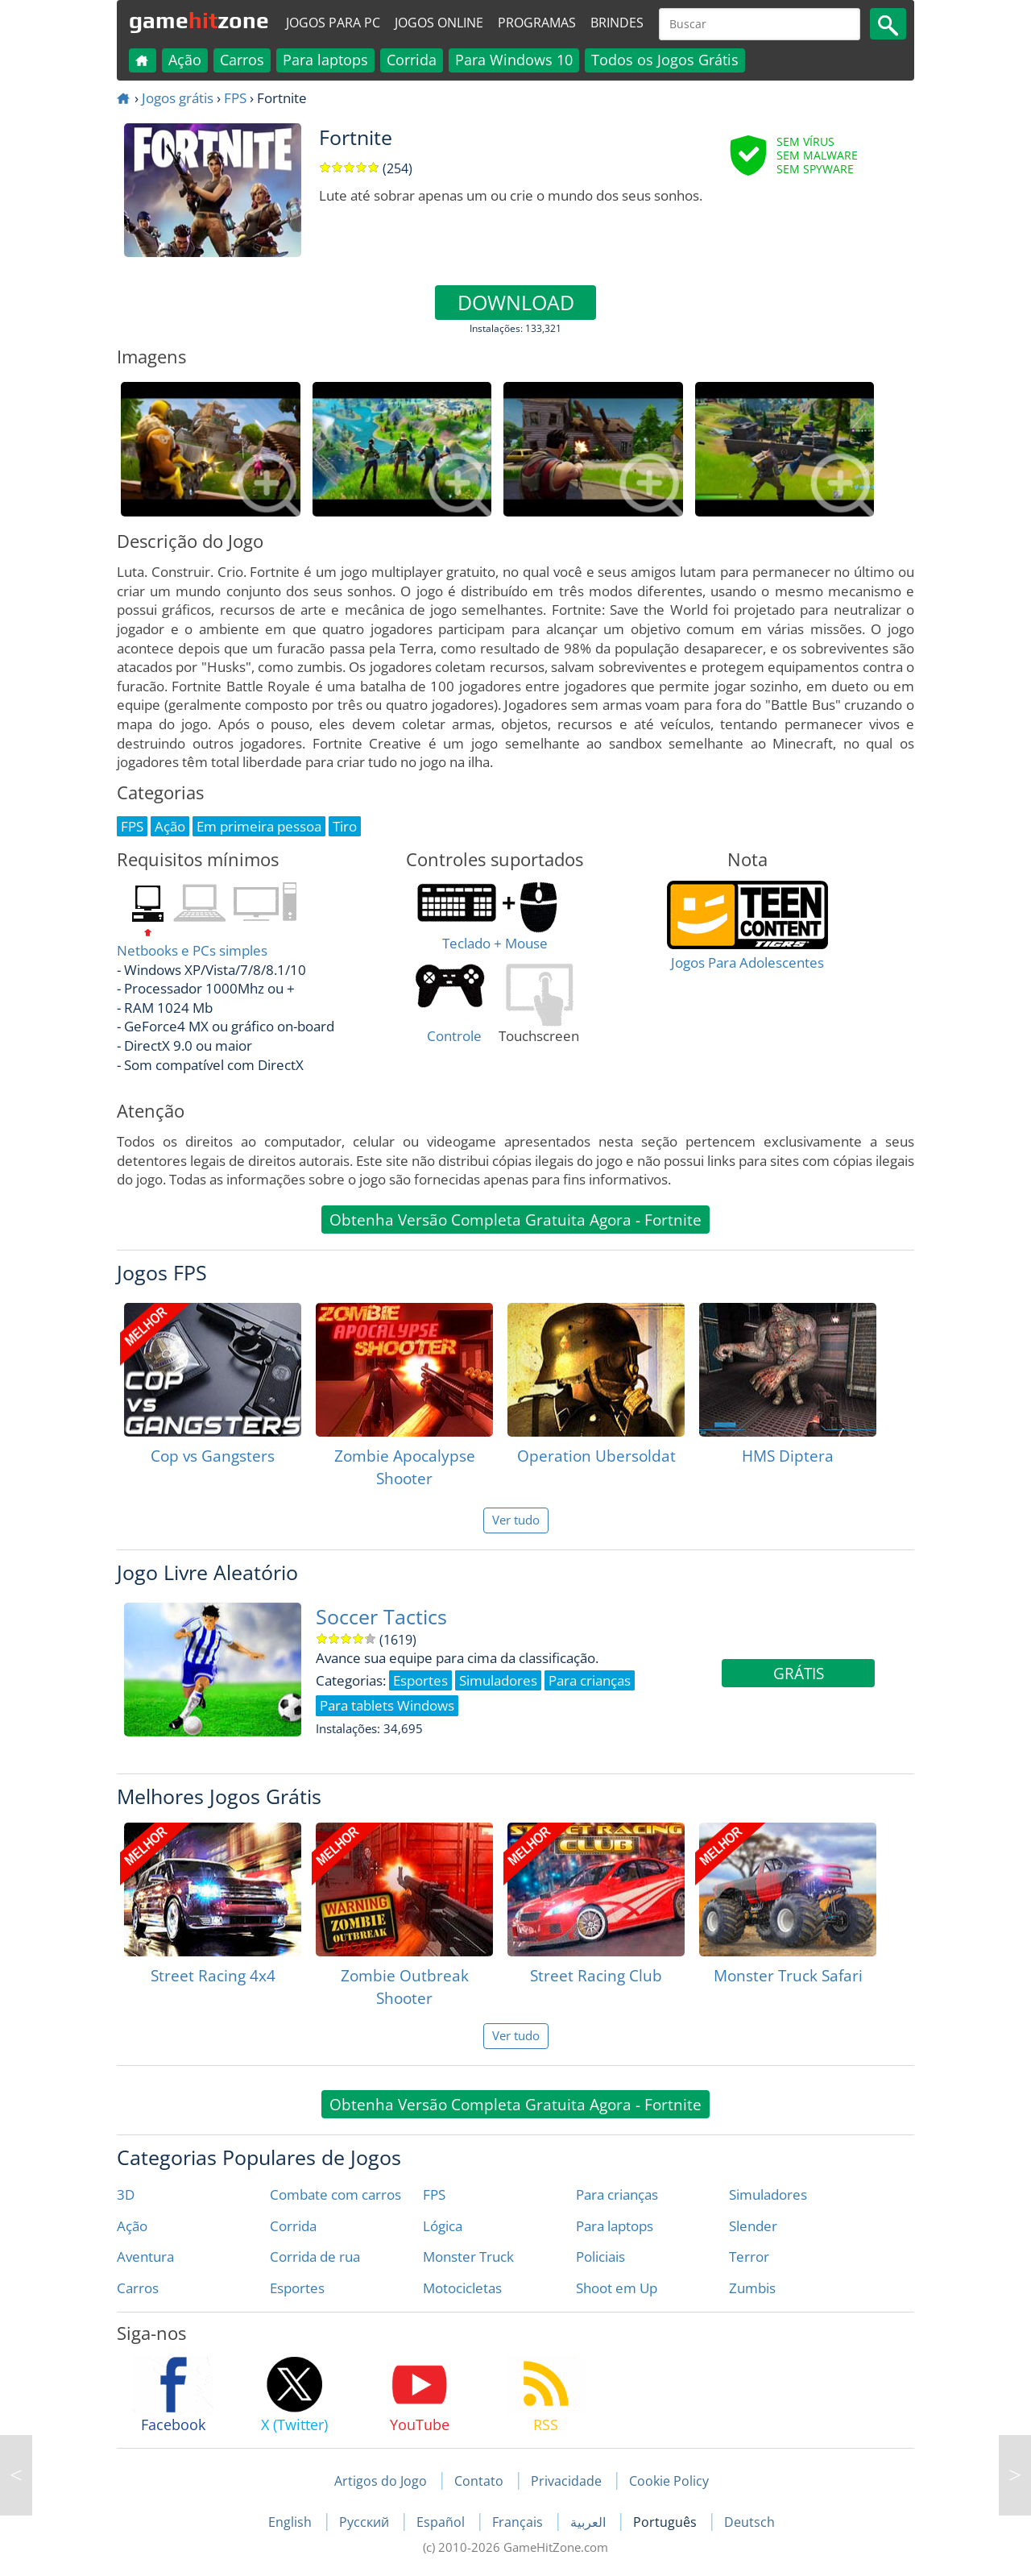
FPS (235, 98)
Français (519, 2522)
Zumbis (752, 2288)
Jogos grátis (177, 98)
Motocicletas (462, 2288)
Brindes (617, 22)
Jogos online (439, 22)
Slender (753, 2226)
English (291, 2522)
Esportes (297, 2288)
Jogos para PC (333, 22)
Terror (749, 2256)
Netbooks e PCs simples (192, 950)
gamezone (199, 20)
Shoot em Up (616, 2288)
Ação (184, 59)
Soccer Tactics (381, 1616)
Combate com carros (335, 2194)
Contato (478, 2481)
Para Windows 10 (514, 59)
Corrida (412, 59)
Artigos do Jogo (380, 2481)
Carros (242, 59)
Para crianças (617, 2194)
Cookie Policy (669, 2481)
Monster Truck (468, 2256)
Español (442, 2522)
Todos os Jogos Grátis (665, 59)
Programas (537, 22)
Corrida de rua (315, 2256)
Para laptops (325, 59)
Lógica (442, 2226)
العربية (589, 2522)
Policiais (600, 2256)
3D (126, 2194)
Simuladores (768, 2194)
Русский (365, 2522)
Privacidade (566, 2481)
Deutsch (749, 2522)
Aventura (145, 2256)
